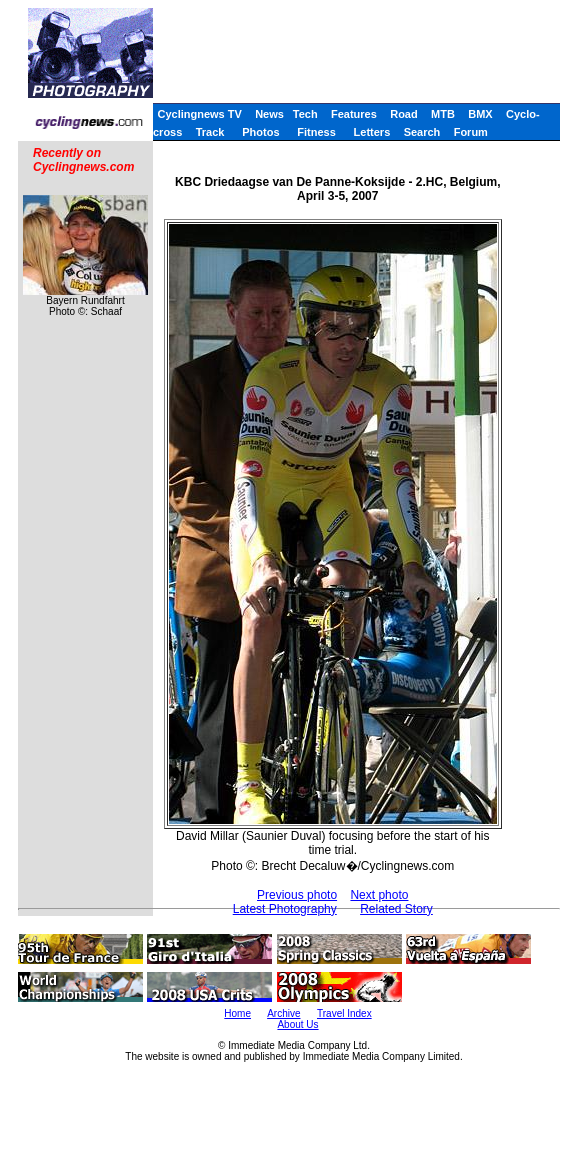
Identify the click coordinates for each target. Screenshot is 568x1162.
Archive (283, 1013)
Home (237, 1013)
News (269, 114)
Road (404, 114)
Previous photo (297, 895)
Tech (305, 114)
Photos (260, 132)
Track (210, 132)
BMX (480, 114)
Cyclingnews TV (199, 114)
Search (422, 132)
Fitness (316, 132)
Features (354, 114)
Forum (471, 132)
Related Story (396, 909)
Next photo (379, 895)
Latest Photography (285, 909)
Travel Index (344, 1013)
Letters (372, 132)
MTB (443, 114)
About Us (297, 1024)
